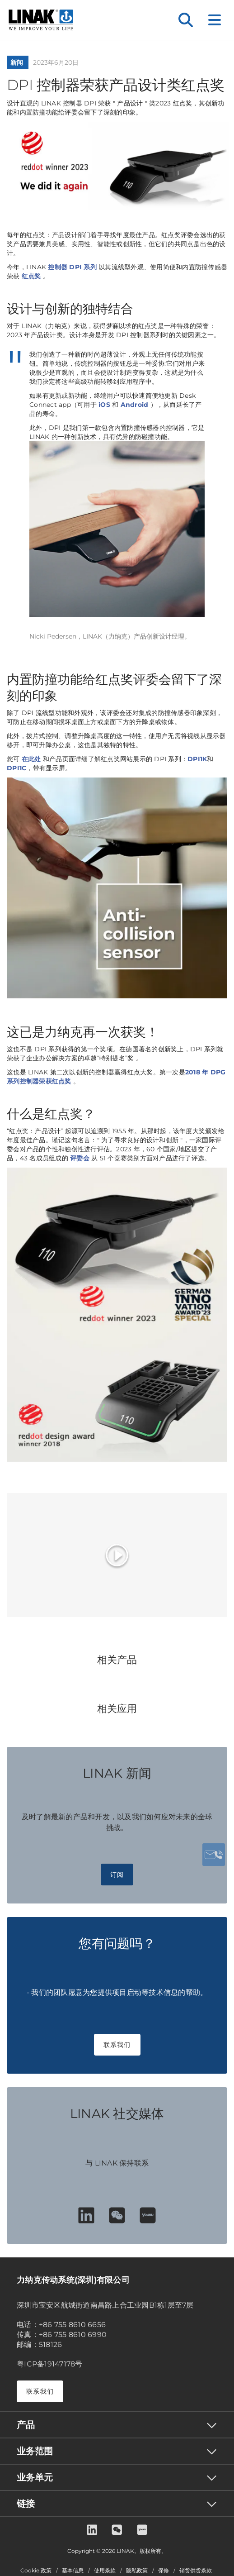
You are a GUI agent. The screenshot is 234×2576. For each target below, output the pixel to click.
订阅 (117, 1874)
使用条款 (105, 2570)
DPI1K (197, 759)
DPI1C (16, 768)
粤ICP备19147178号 (50, 2364)
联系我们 (117, 2045)
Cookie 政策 (35, 2570)
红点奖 (32, 276)
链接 (26, 2503)
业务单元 (35, 2477)
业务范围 (35, 2451)
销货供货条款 (195, 2570)
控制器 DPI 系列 (72, 267)
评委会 (80, 1158)
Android (135, 405)
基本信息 (73, 2570)
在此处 (32, 759)
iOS (104, 405)
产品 (26, 2424)
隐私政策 (137, 2570)
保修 (163, 2570)
